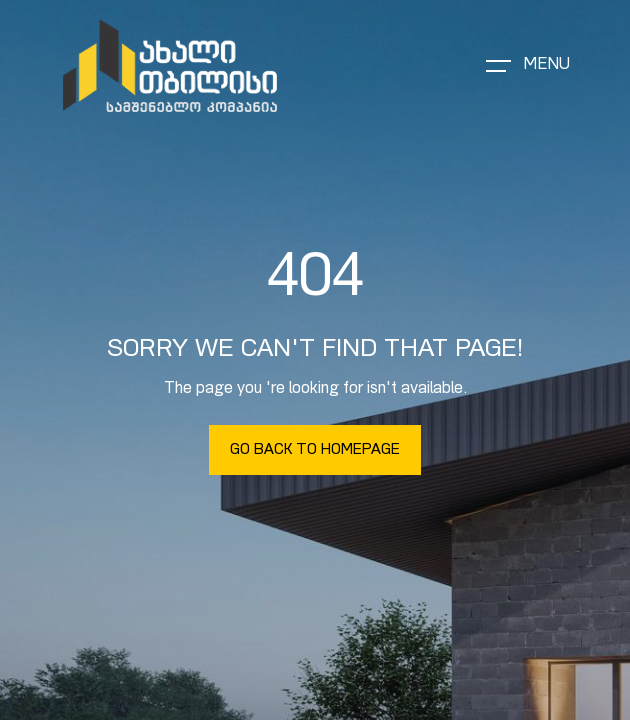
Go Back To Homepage (315, 450)
